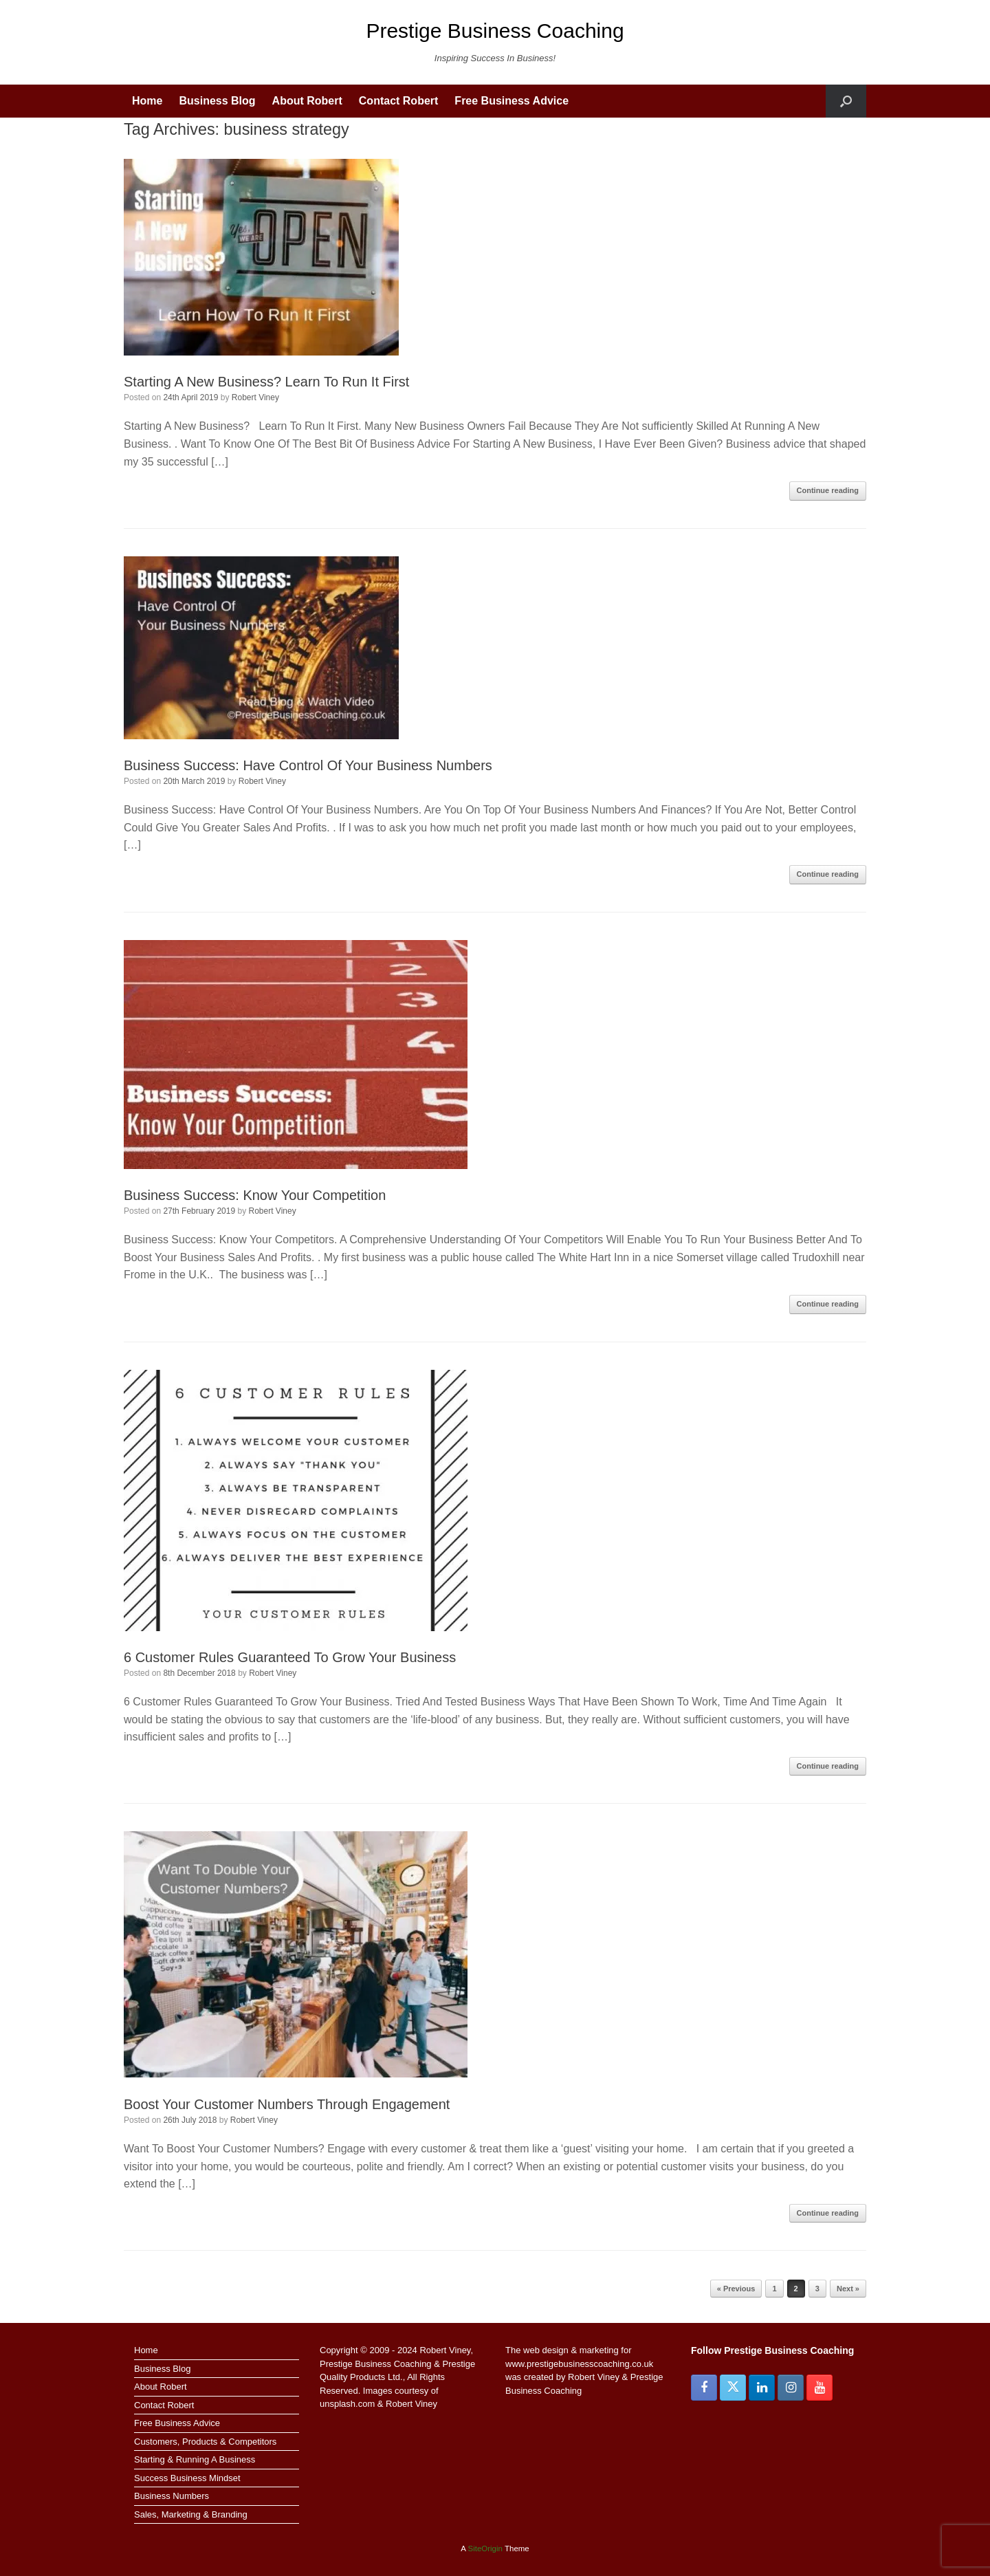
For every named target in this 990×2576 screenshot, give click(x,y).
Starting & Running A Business (194, 2459)
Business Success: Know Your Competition (255, 1195)
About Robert (307, 101)
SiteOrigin (485, 2548)
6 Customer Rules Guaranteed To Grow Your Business (290, 1657)
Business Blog (217, 101)
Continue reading (828, 490)
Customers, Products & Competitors (205, 2441)
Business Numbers (171, 2496)
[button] (846, 101)
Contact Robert (399, 101)
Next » (848, 2288)
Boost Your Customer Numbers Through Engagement (287, 2104)
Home (147, 101)
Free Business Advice (511, 101)
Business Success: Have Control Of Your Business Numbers (308, 765)
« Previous (736, 2288)
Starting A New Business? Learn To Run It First (266, 381)
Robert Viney (255, 397)
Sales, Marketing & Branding (191, 2514)
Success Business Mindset (187, 2478)
